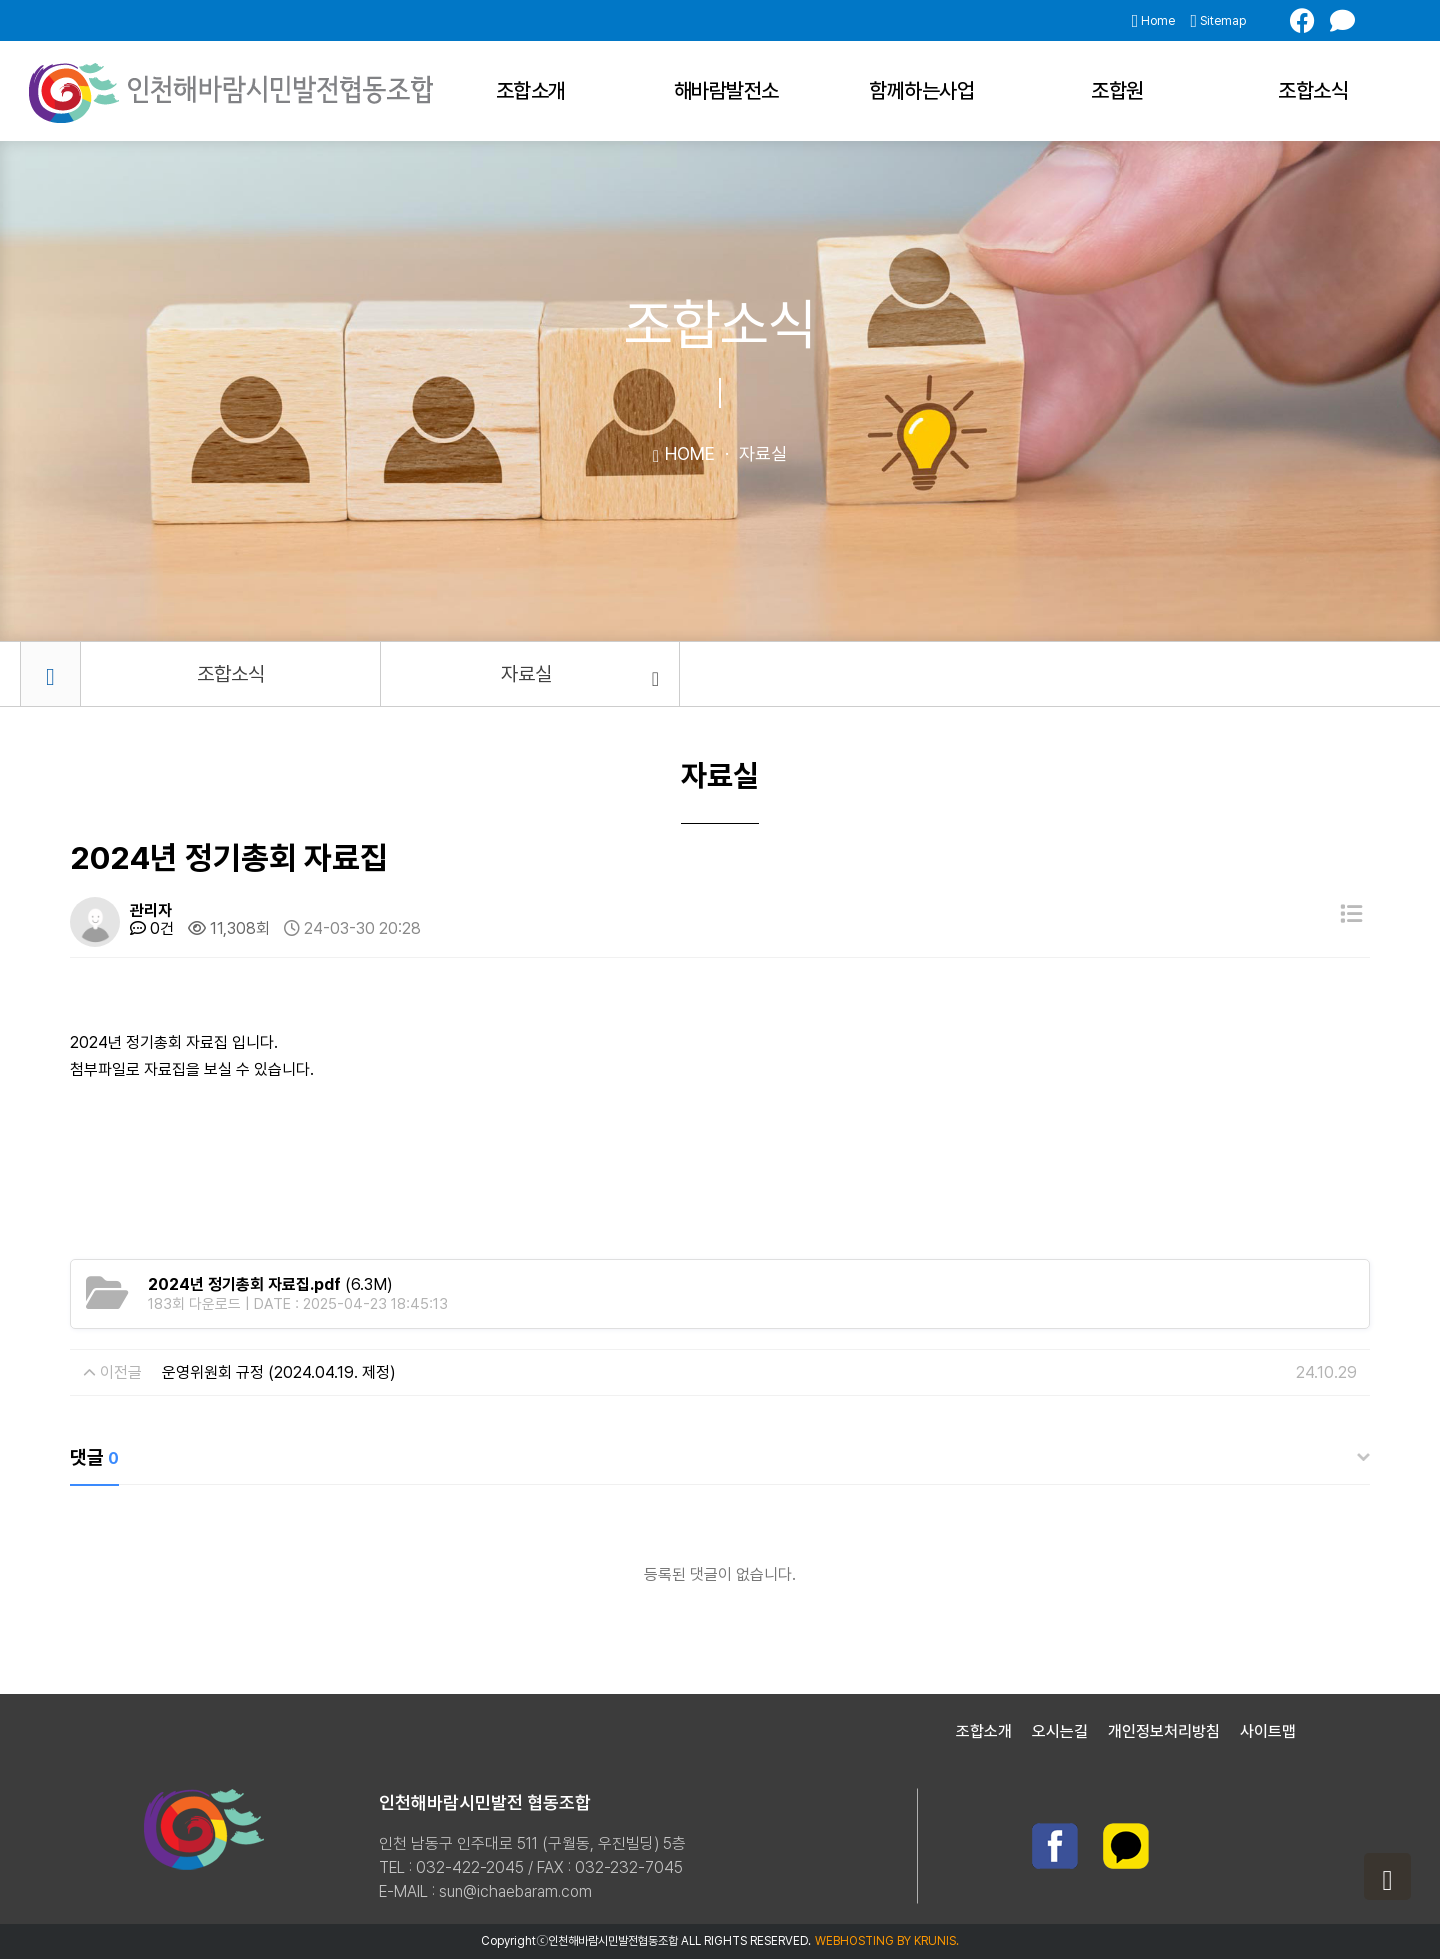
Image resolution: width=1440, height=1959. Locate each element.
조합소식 (1313, 90)
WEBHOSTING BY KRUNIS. (887, 1941)
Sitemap (1218, 21)
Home (1154, 21)
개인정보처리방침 (1164, 1731)
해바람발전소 (726, 90)
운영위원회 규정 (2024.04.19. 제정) (279, 1372)
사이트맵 (1268, 1731)
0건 (152, 928)
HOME (684, 453)
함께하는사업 (921, 90)
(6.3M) (270, 1284)
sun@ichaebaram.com (515, 1891)
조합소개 (531, 90)
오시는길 (1060, 1731)
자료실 (580, 675)
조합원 (1117, 90)
